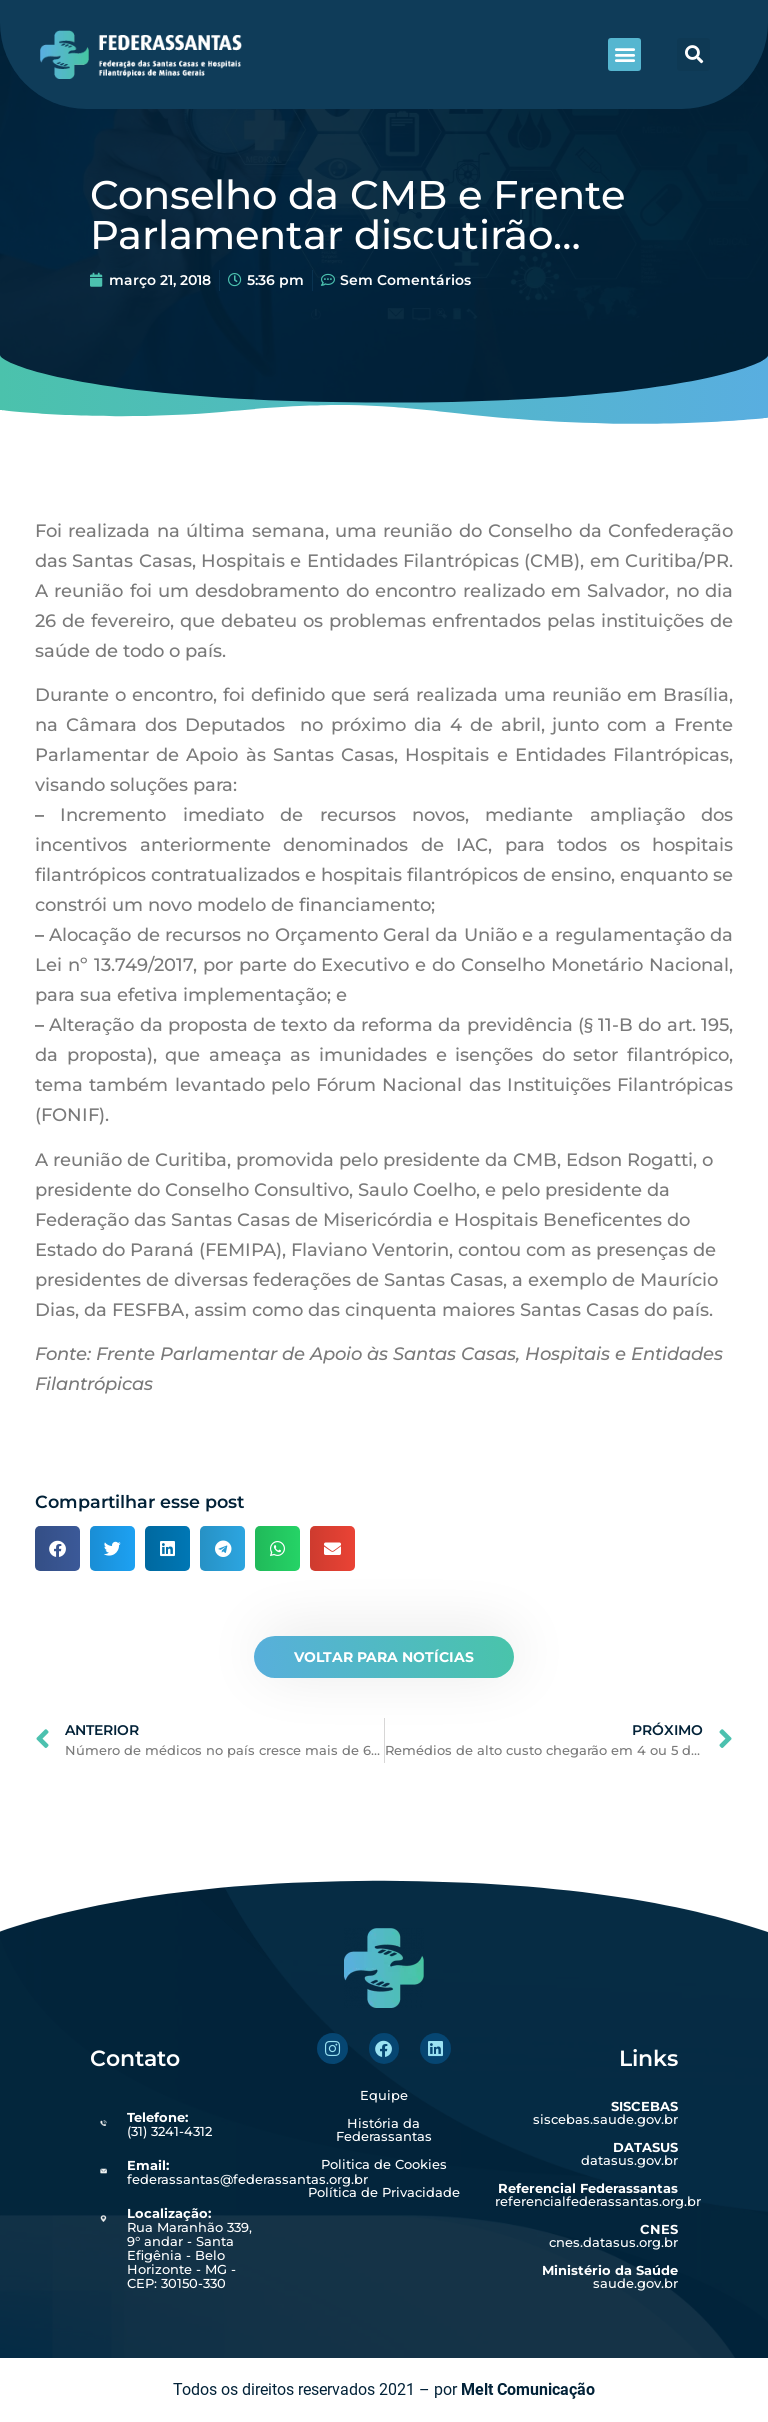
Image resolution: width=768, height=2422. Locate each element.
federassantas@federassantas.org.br (247, 2172)
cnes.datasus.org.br (613, 2235)
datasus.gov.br (629, 2153)
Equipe (384, 2095)
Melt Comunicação (528, 2389)
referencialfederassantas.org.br (598, 2194)
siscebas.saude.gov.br (605, 2112)
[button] (624, 54)
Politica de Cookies (384, 2164)
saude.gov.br (610, 2276)
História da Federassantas (384, 2129)
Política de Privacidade (384, 2192)
